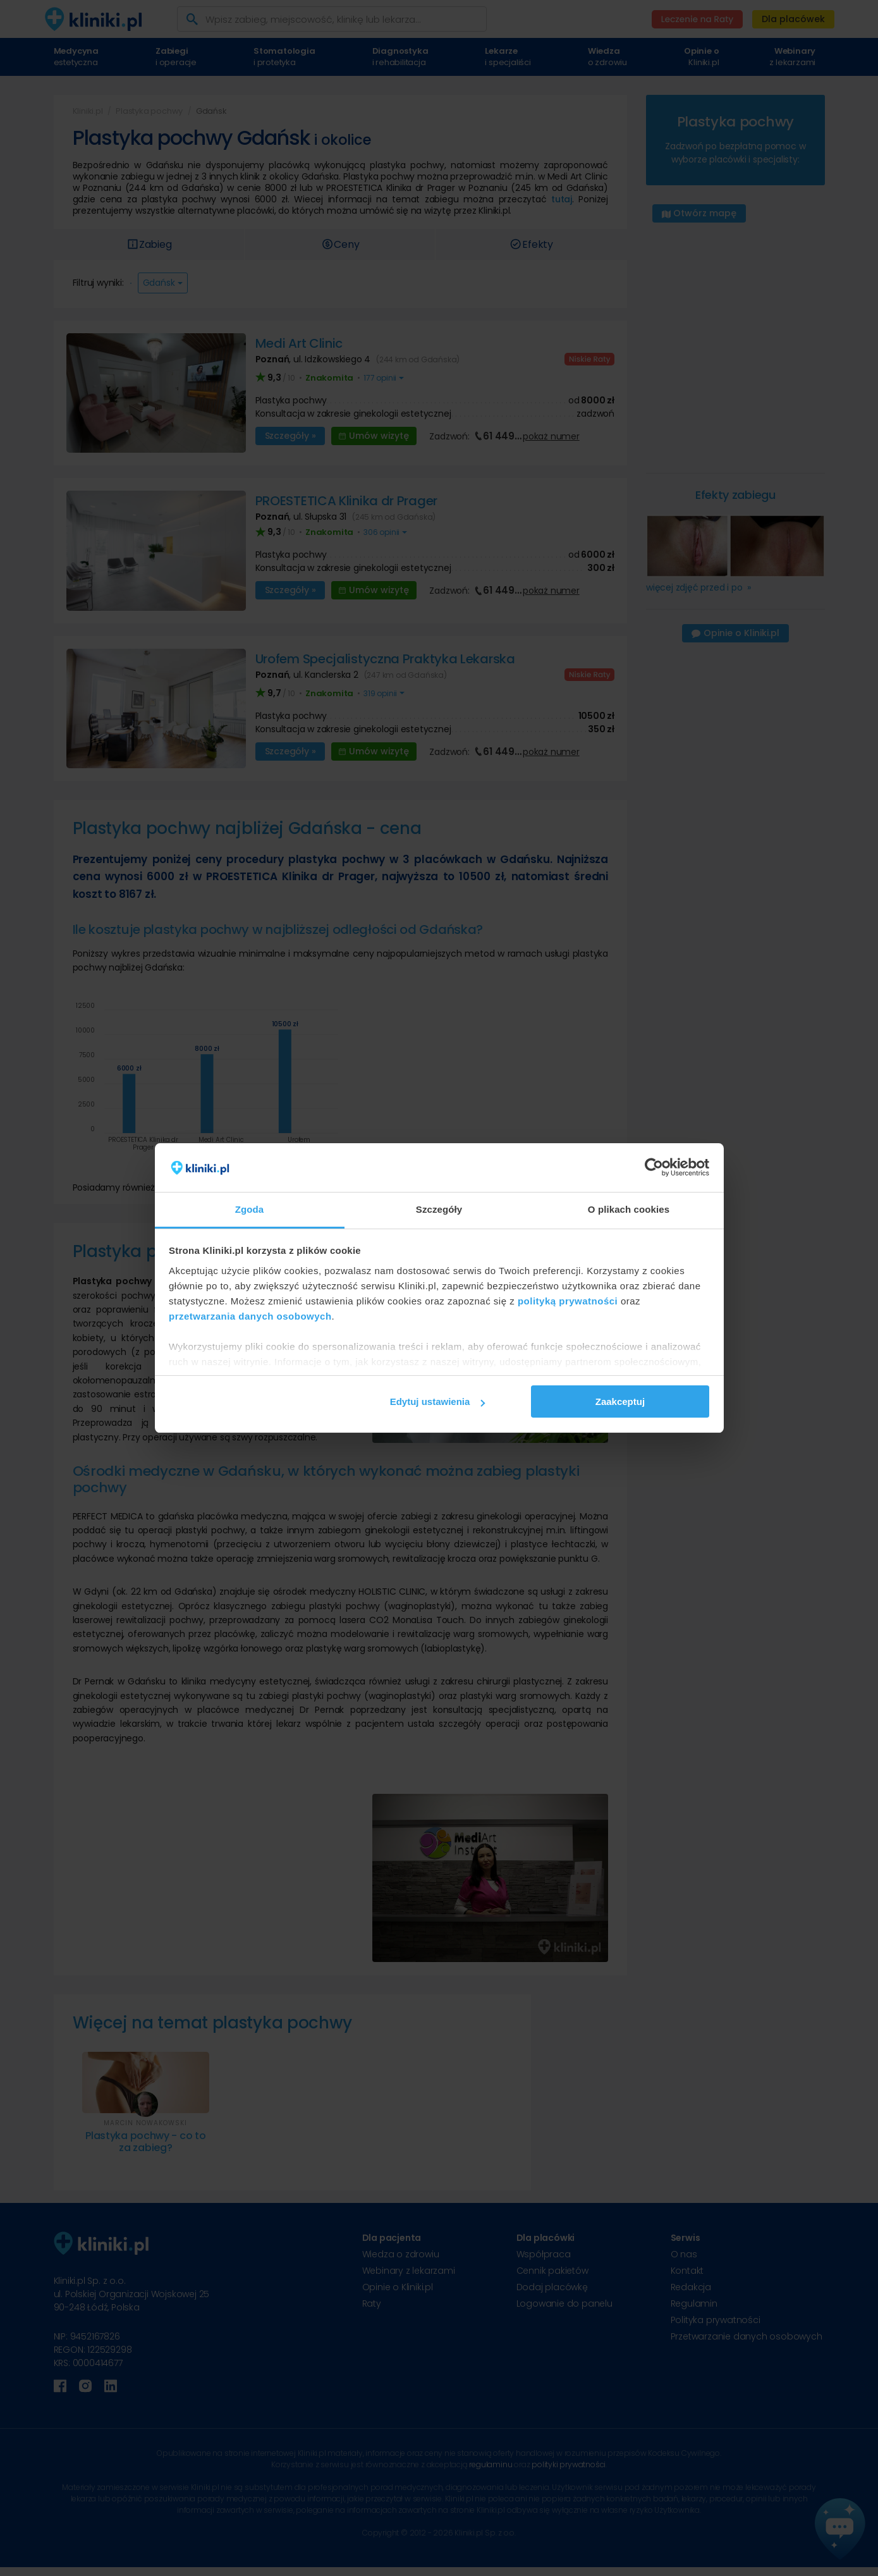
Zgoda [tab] (249, 1209)
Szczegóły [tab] (439, 1209)
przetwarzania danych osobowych (250, 1316)
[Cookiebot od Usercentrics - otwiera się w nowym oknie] (654, 1167)
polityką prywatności (568, 1301)
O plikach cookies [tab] (628, 1209)
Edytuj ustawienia (437, 1401)
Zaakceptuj (620, 1401)
